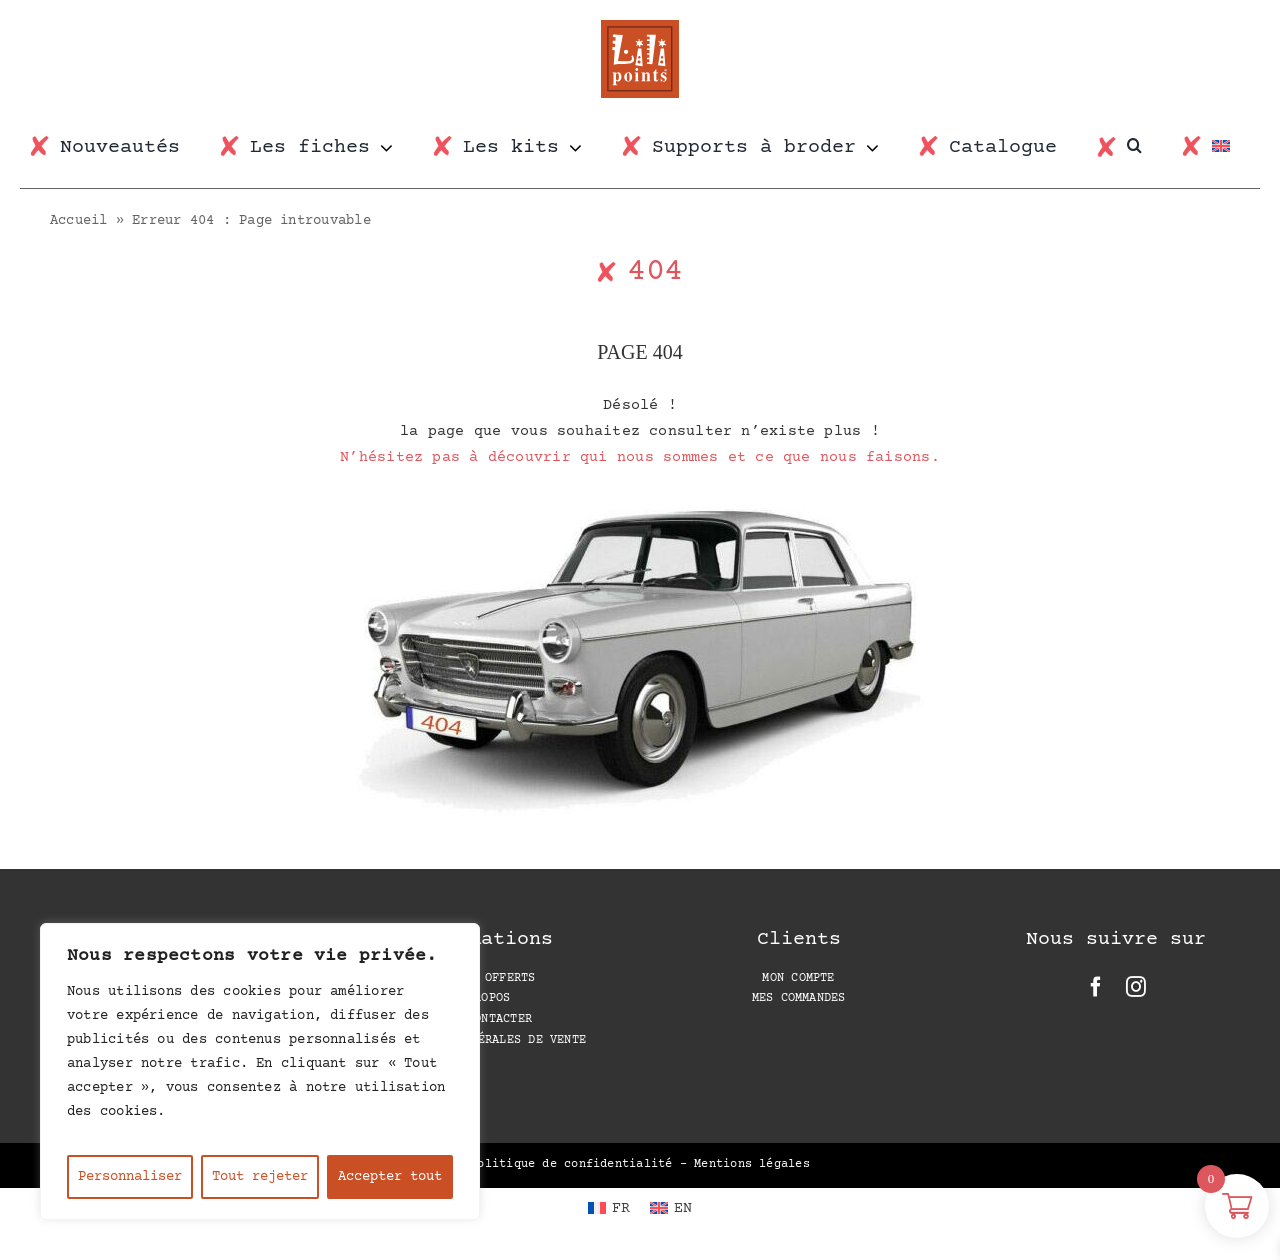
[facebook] (1096, 987)
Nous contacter (481, 1019)
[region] (260, 1071)
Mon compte (798, 978)
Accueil (79, 221)
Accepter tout (390, 1177)
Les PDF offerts (481, 978)
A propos (481, 998)
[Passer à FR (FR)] (609, 1209)
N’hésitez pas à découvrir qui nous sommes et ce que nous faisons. (640, 457)
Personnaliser (130, 1177)
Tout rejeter (260, 1177)
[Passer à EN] (1231, 148)
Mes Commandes (799, 998)
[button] (1144, 146)
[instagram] (1136, 987)
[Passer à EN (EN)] (671, 1209)
